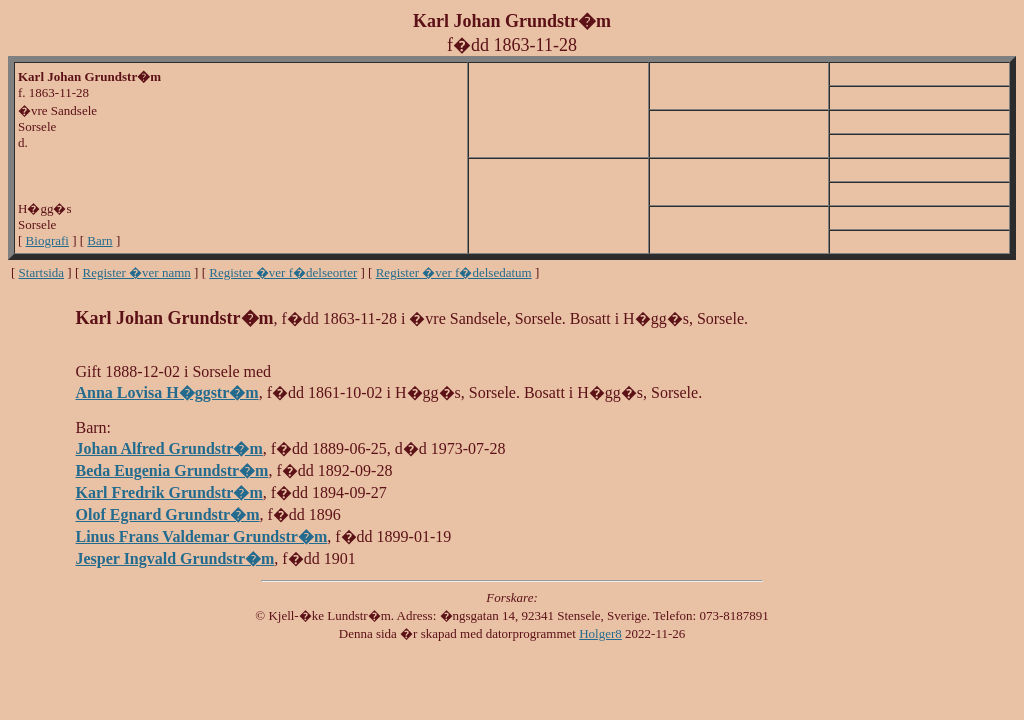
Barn (99, 240)
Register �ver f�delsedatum (454, 272)
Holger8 (600, 633)
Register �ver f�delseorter (283, 272)
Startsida (42, 272)
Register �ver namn (137, 272)
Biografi (47, 240)
